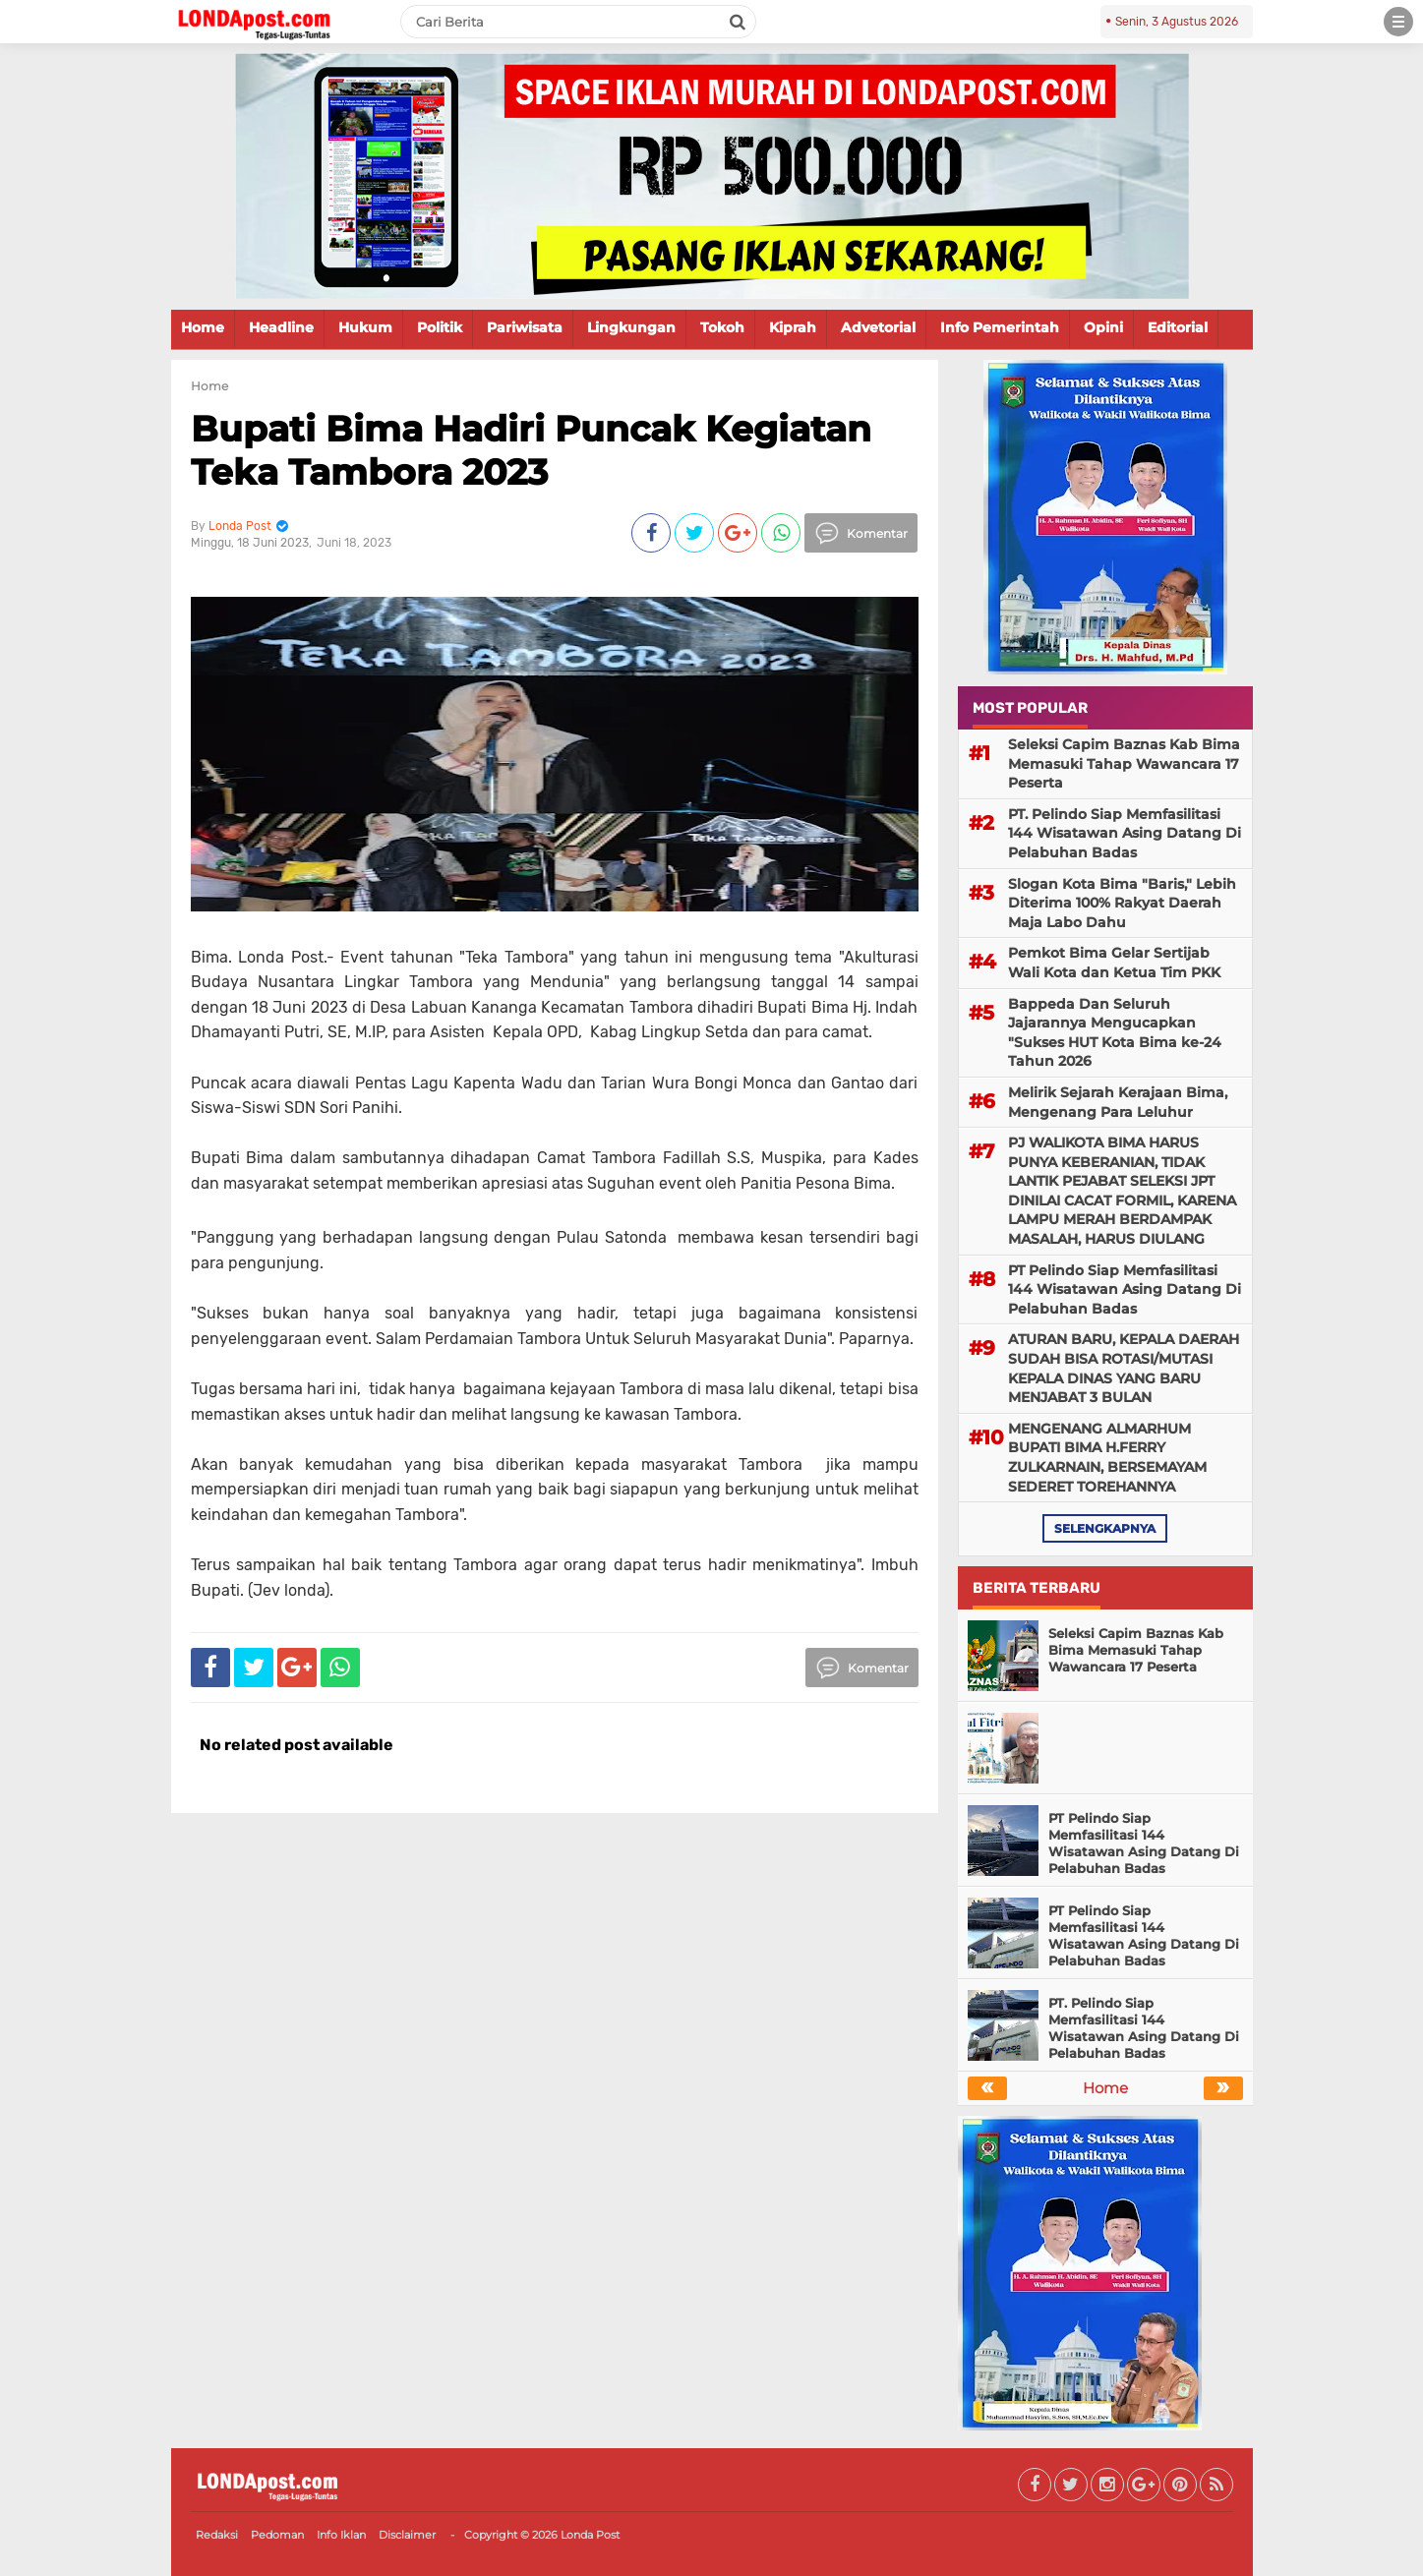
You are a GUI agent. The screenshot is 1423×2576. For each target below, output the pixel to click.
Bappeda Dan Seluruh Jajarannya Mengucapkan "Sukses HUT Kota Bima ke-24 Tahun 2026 (1114, 1033)
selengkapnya (1105, 1528)
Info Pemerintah (999, 327)
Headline (281, 327)
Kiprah (792, 327)
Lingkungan (631, 327)
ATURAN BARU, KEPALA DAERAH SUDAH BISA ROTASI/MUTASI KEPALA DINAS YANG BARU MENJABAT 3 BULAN (1123, 1368)
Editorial (1178, 327)
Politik (439, 327)
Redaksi (217, 2535)
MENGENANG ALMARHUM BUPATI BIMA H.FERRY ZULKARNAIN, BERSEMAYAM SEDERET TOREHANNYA (1107, 1457)
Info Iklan (341, 2535)
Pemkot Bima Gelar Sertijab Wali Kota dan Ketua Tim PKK (1114, 962)
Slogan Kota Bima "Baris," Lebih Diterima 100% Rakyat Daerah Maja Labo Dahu (1122, 903)
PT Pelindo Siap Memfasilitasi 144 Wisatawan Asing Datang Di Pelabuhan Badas (1124, 1289)
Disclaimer (407, 2535)
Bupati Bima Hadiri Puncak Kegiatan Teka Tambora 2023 (531, 450)
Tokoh (722, 327)
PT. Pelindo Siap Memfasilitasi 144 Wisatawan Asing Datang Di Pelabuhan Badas (1124, 833)
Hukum (365, 327)
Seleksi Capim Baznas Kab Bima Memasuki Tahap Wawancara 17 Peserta (1124, 763)
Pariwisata (525, 327)
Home (202, 327)
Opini (1103, 327)
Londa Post (590, 2535)
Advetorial (878, 327)
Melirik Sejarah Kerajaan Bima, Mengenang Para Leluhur (1117, 1102)
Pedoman (277, 2535)
